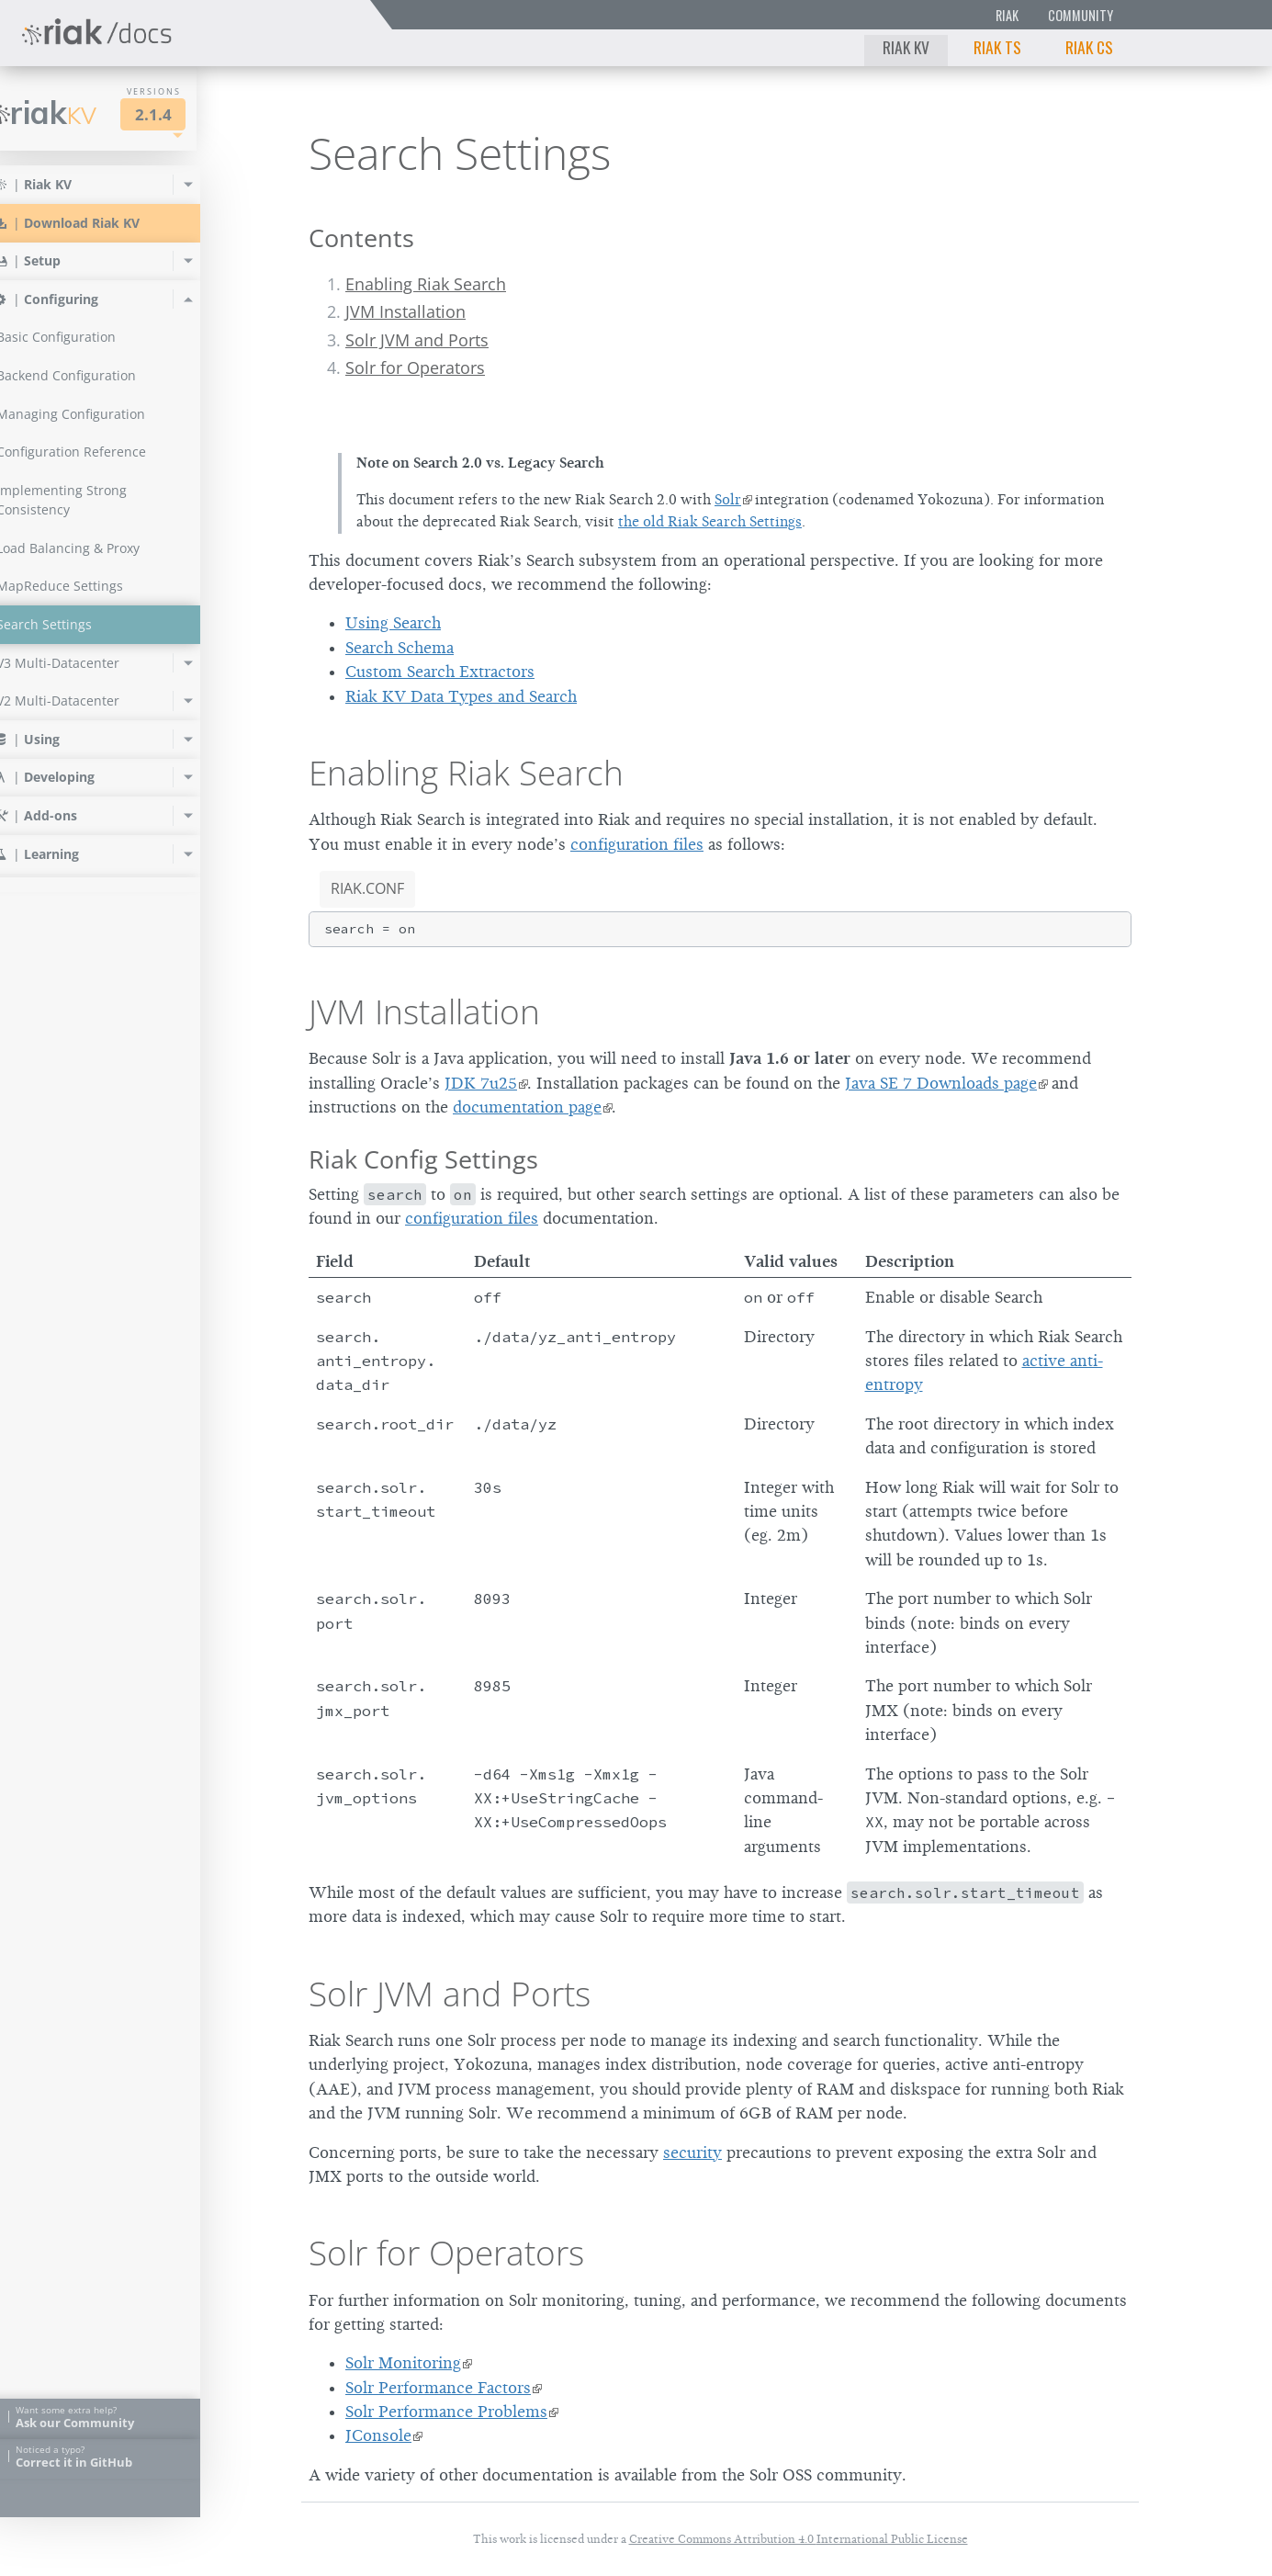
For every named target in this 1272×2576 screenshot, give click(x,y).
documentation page (527, 1107)
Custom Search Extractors (440, 671)
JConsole (378, 2435)
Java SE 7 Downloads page (941, 1083)
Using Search (393, 623)
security (692, 2152)
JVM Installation (405, 311)
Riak (1007, 15)
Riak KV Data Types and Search (461, 696)
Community (1080, 15)
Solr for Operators (415, 367)
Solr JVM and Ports (417, 340)
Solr (728, 499)
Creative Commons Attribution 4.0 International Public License (798, 2539)
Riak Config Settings (423, 1159)
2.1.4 (187, 114)
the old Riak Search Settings (710, 522)
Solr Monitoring (403, 2363)
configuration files (637, 844)
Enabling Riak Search (425, 284)
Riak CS (1089, 47)
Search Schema (399, 647)
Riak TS (997, 47)
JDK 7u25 (481, 1083)
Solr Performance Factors (438, 2387)
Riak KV (906, 47)
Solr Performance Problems (446, 2411)
